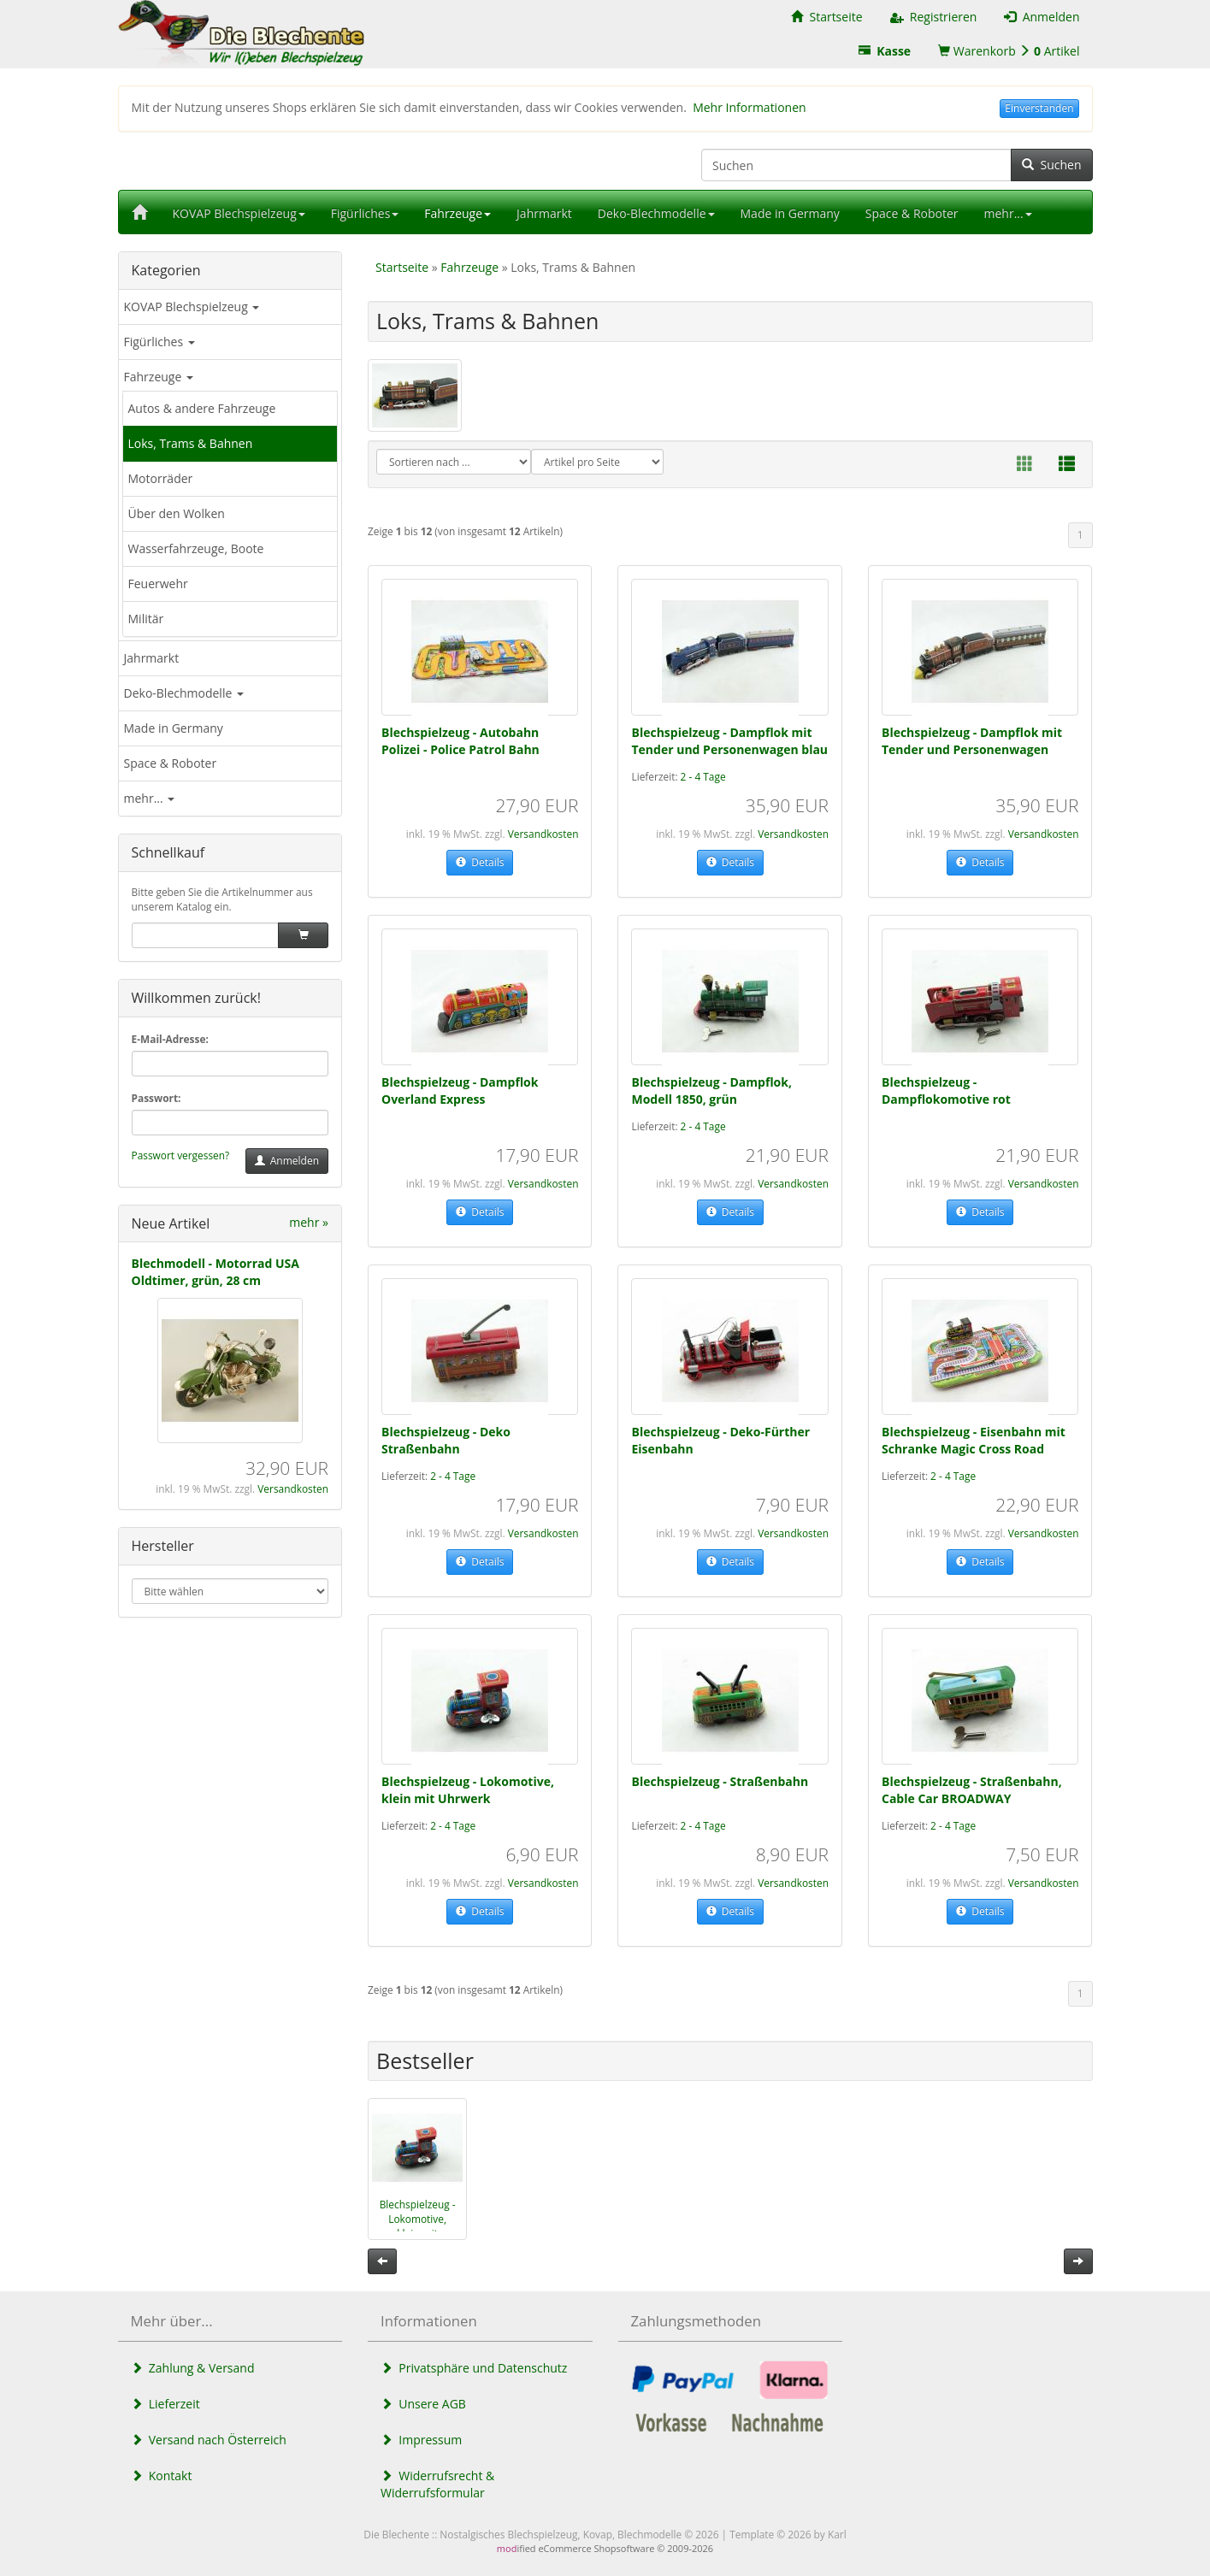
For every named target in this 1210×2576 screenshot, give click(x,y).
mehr (308, 1222)
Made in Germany (173, 728)
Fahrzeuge (158, 376)
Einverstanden (1039, 108)
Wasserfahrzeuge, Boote (196, 548)
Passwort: (156, 1098)
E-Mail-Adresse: (170, 1039)
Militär (146, 618)
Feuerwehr (158, 583)
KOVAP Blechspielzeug (192, 306)
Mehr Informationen (749, 107)
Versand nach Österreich (208, 2440)
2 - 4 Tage (703, 776)
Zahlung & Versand (193, 2368)
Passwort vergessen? (181, 1155)
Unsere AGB (423, 2404)
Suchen (1051, 164)
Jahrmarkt (152, 658)
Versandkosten (292, 1488)
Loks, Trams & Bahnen (190, 443)
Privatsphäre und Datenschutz (474, 2368)
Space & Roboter (170, 763)
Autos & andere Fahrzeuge (202, 408)
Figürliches (159, 341)
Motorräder (160, 478)
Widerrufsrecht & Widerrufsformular (437, 2484)
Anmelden (287, 1160)
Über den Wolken (176, 513)
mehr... (149, 798)
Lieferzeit (165, 2404)
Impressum (421, 2440)
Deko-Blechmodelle (184, 693)
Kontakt (161, 2475)
